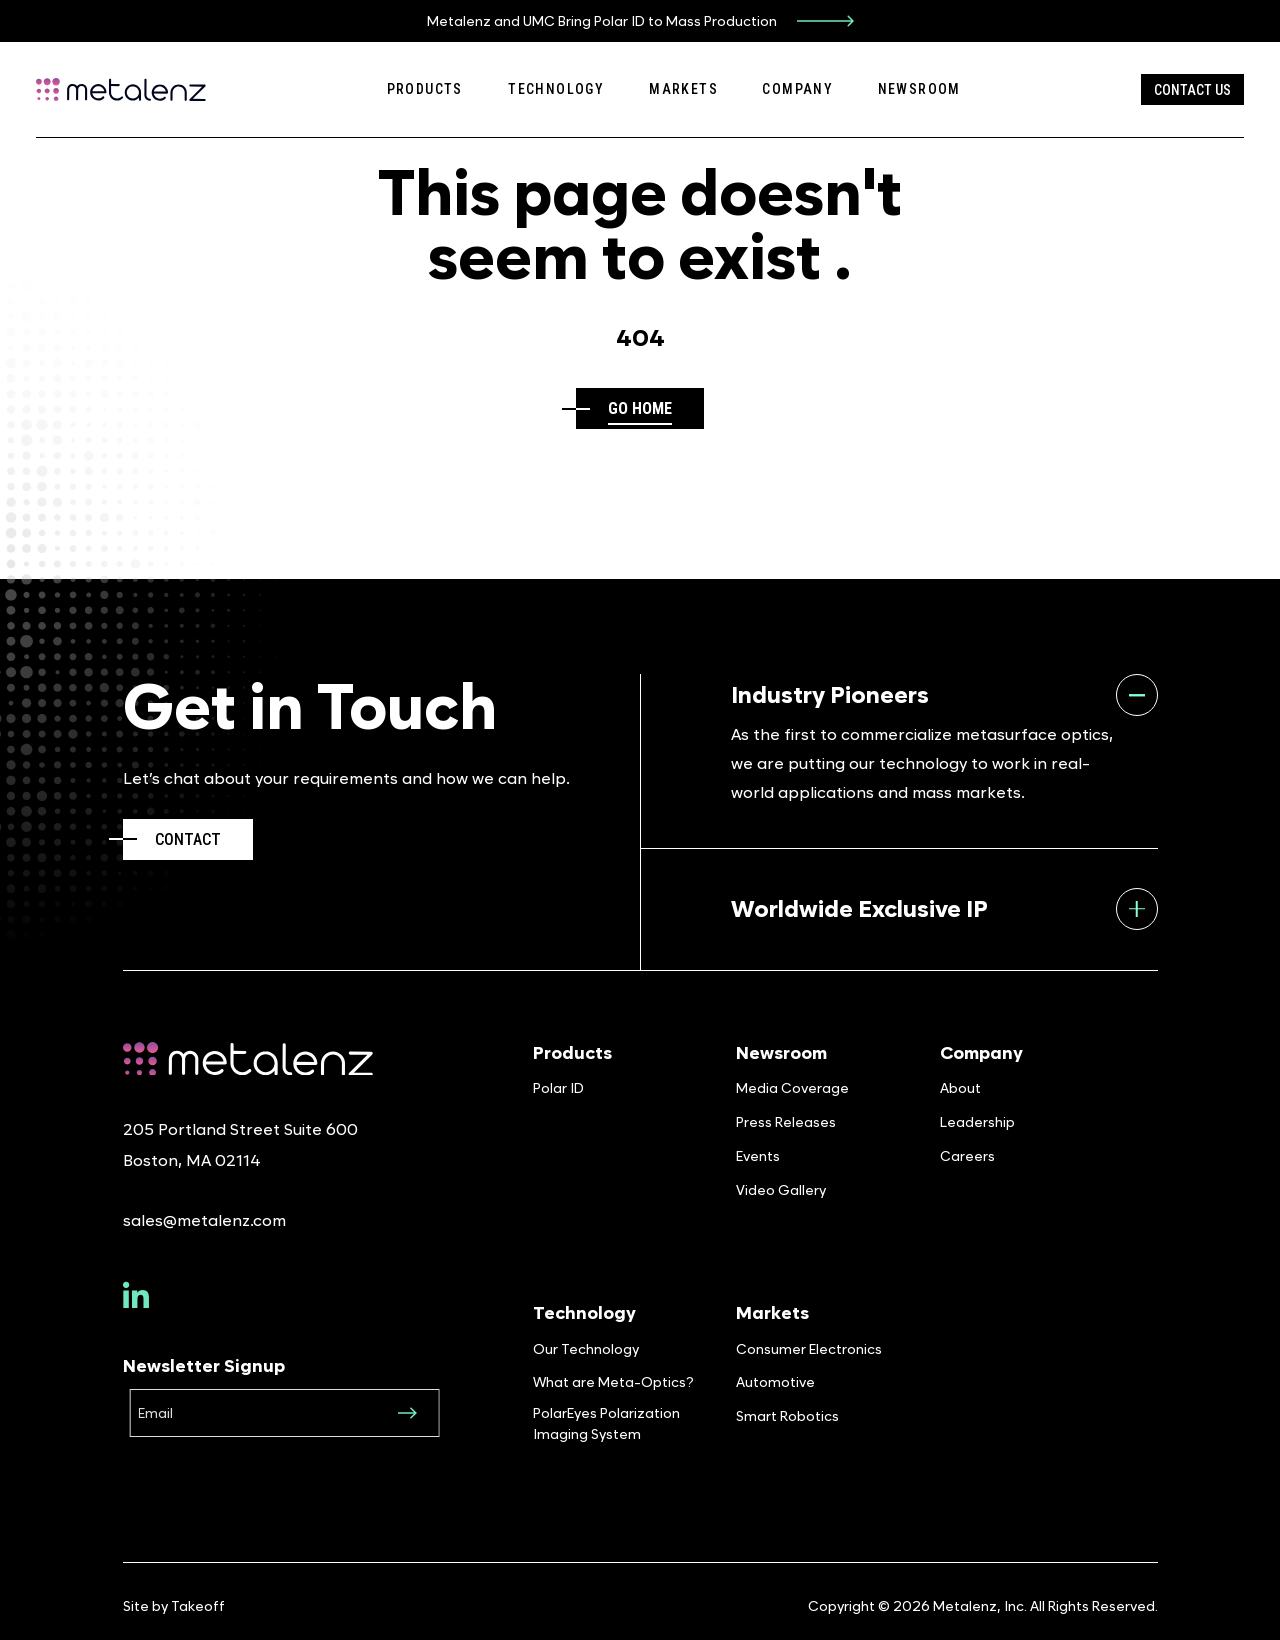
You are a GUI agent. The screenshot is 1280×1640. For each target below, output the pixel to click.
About (960, 1087)
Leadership (977, 1121)
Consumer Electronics (809, 1348)
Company (797, 89)
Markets (683, 89)
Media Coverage (792, 1087)
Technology (556, 89)
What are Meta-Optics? (613, 1381)
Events (758, 1155)
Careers (967, 1155)
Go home (640, 408)
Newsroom (919, 89)
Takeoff (198, 1605)
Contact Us (1192, 90)
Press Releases (786, 1121)
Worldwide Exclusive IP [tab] (944, 909)
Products (425, 89)
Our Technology (586, 1348)
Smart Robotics (787, 1415)
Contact (188, 839)
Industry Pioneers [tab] (944, 695)
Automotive (775, 1381)
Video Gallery (781, 1189)
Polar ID (558, 1087)
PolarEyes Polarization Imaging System (606, 1423)
